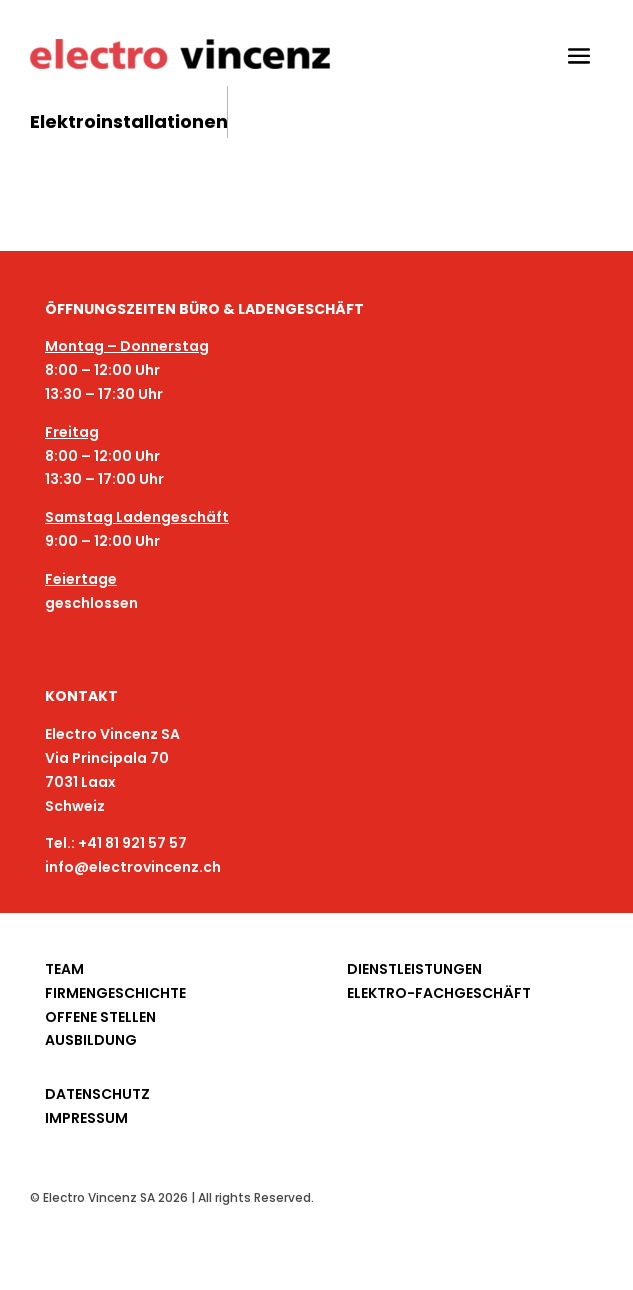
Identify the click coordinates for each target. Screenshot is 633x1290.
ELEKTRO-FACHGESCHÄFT (439, 993)
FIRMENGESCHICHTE (115, 993)
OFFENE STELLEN (100, 1017)
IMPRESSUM (86, 1118)
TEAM (64, 969)
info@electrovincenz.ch (133, 867)
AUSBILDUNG (91, 1040)
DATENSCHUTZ (97, 1094)
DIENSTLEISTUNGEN (414, 969)
